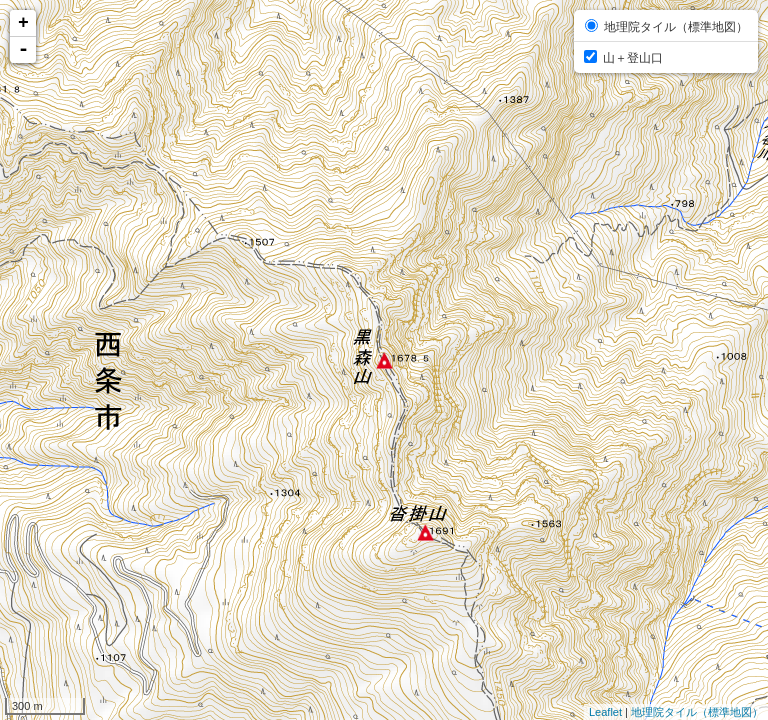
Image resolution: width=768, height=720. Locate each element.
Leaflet (605, 712)
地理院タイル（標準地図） (697, 712)
